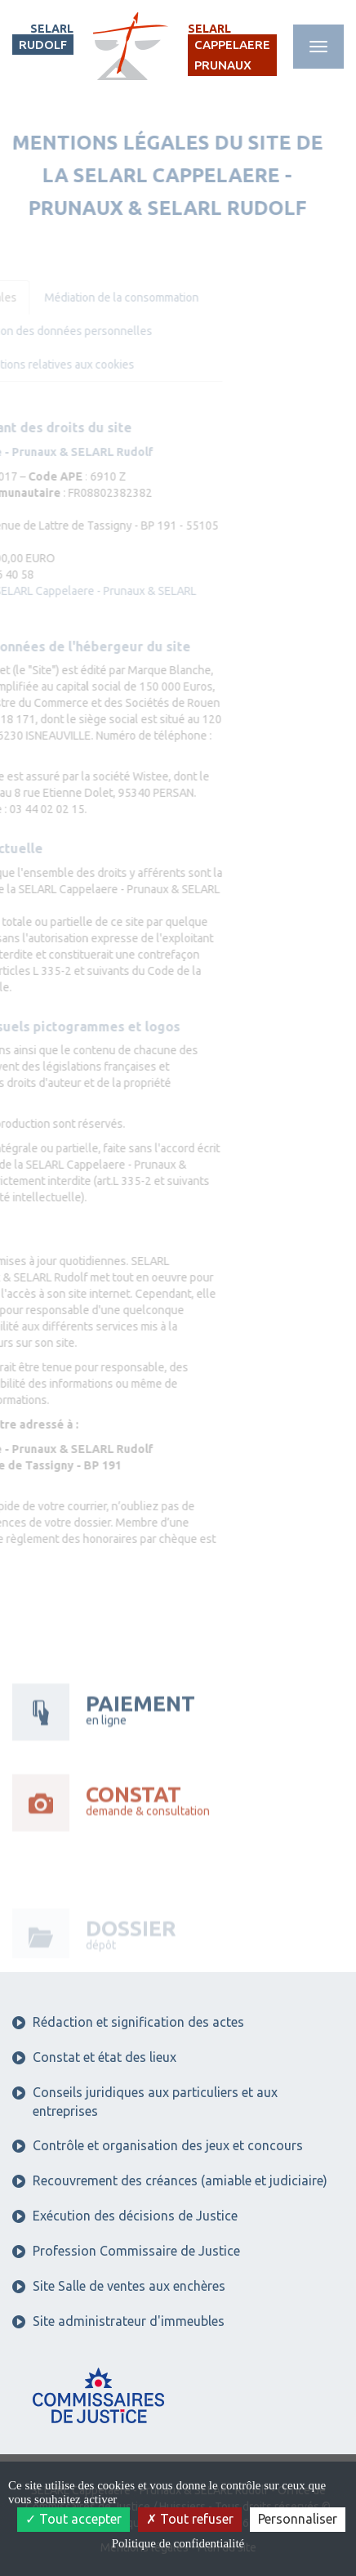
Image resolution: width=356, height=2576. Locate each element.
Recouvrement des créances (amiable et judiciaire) (169, 2180)
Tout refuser (190, 2518)
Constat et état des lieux (94, 2057)
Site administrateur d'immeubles (118, 2321)
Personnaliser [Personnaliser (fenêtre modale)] (297, 2518)
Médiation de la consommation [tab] (91, 297)
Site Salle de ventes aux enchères (118, 2286)
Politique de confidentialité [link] (178, 2543)
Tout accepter (73, 2518)
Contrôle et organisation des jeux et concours (157, 2145)
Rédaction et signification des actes (128, 2022)
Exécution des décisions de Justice (125, 2215)
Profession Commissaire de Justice (126, 2250)
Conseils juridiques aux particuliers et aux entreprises (145, 2101)
